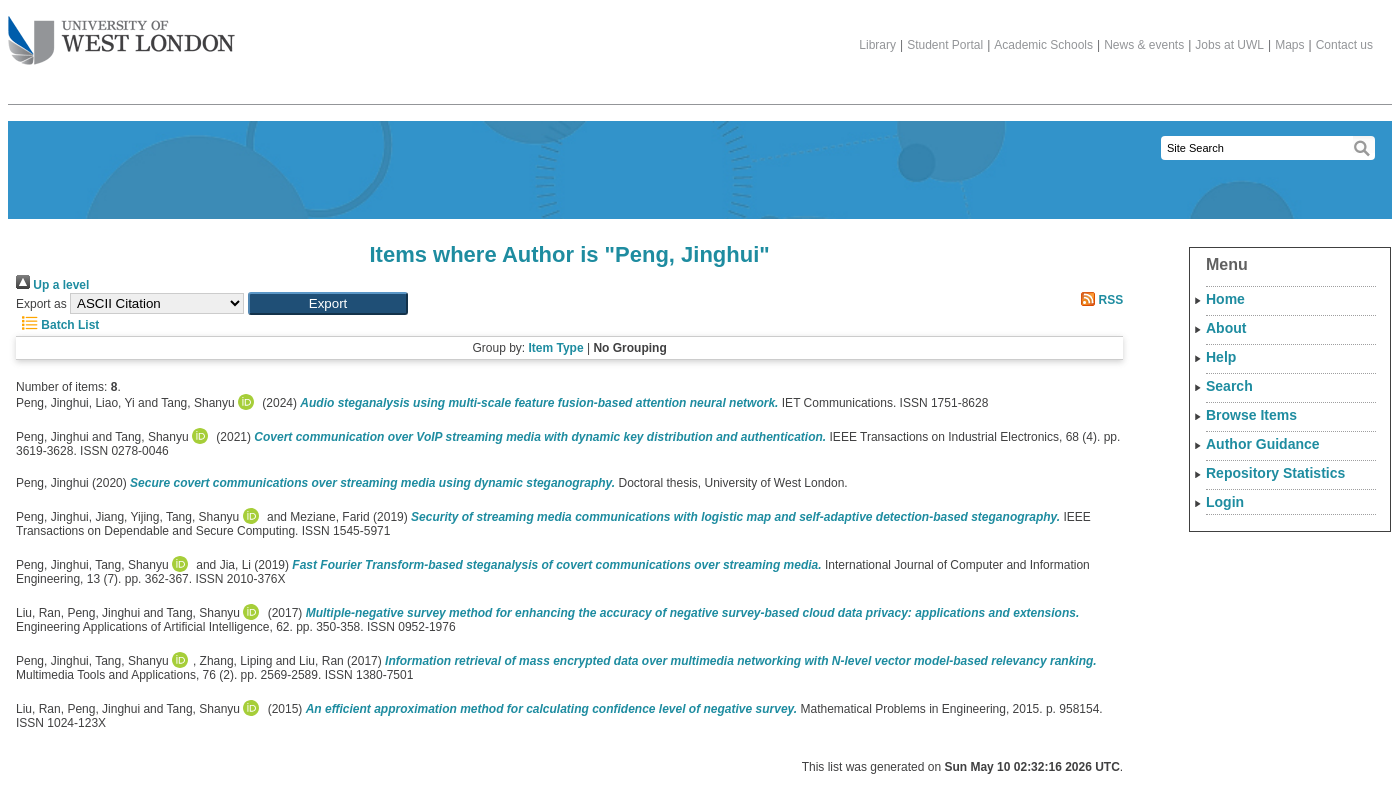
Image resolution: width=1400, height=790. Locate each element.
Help (1221, 357)
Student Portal (945, 45)
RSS (1099, 300)
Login (1225, 502)
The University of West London (121, 33)
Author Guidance (1263, 444)
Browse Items (1251, 415)
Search (1229, 386)
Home (1225, 299)
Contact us (1344, 45)
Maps (1289, 45)
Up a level (52, 285)
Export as (41, 304)
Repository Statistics (1275, 473)
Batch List (57, 325)
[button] (328, 303)
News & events (1144, 45)
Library (877, 45)
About (1226, 328)
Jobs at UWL (1229, 45)
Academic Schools (1043, 45)
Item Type (555, 348)
